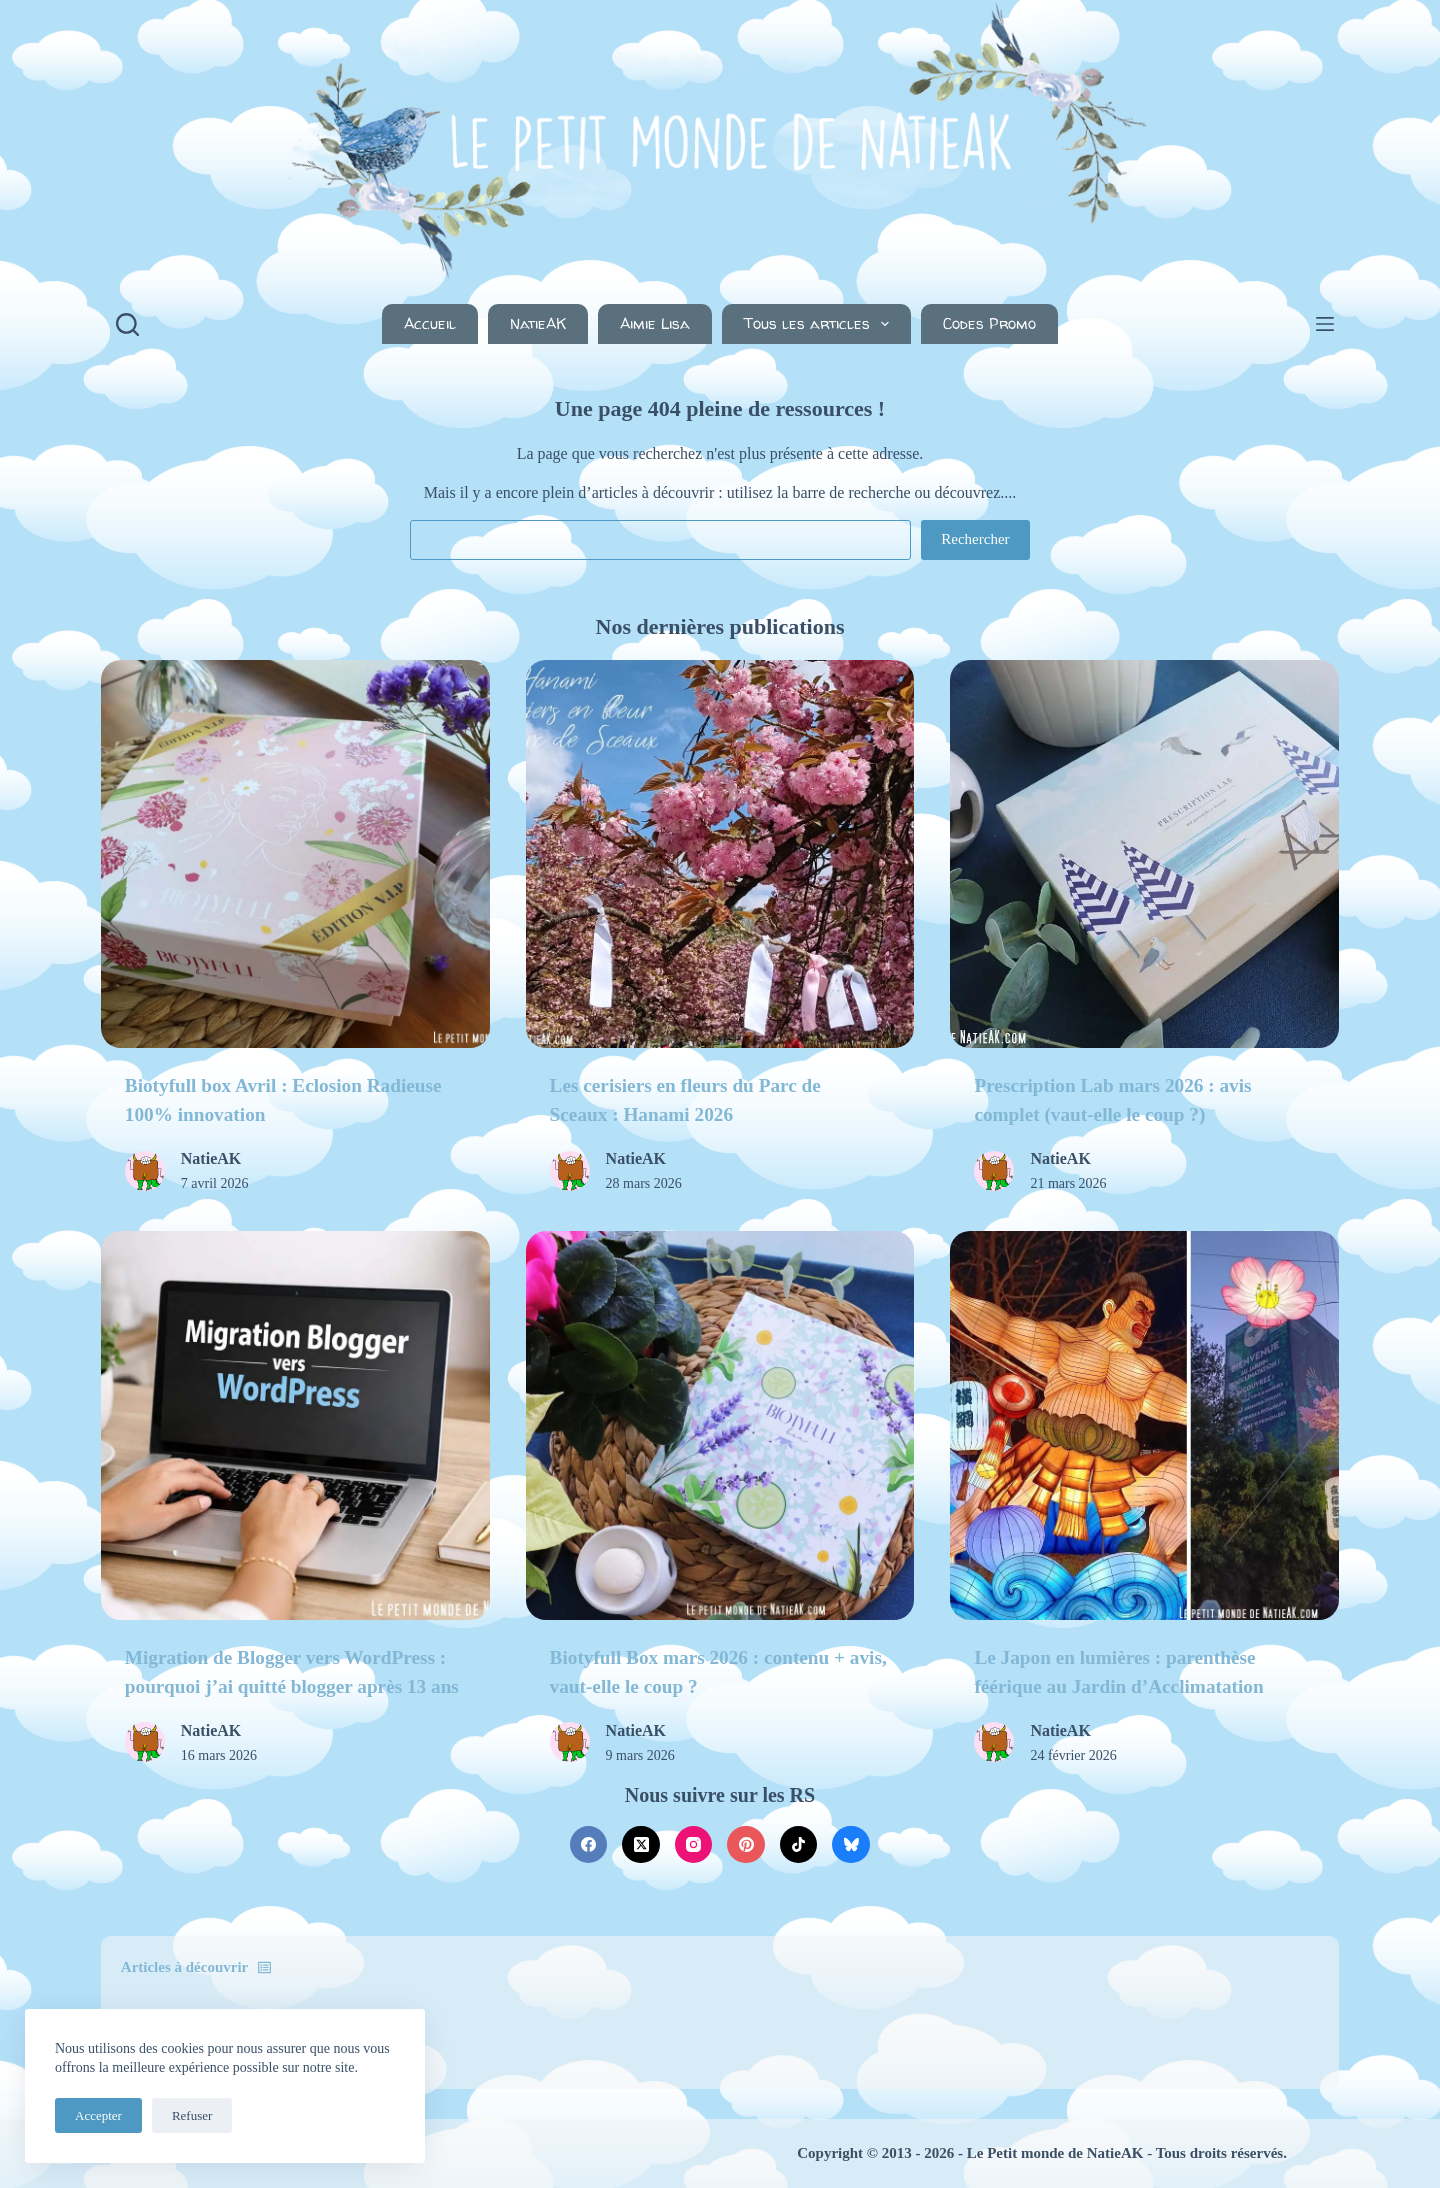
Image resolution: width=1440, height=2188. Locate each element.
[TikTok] (799, 1845)
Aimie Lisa (655, 323)
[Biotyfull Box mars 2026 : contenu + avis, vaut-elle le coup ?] (720, 1425)
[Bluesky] (851, 1845)
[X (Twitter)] (641, 1845)
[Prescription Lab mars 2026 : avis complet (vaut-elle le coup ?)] (1144, 854)
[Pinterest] (746, 1845)
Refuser (192, 2115)
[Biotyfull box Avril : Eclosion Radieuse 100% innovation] (295, 854)
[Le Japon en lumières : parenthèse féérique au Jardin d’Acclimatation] (1144, 1425)
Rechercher (975, 539)
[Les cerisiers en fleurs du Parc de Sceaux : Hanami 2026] (720, 854)
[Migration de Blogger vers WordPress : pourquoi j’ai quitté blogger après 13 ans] (295, 1425)
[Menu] (1325, 324)
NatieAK (538, 323)
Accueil (430, 323)
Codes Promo (989, 323)
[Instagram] (694, 1845)
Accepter (98, 2115)
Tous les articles (820, 324)
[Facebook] (589, 1845)
